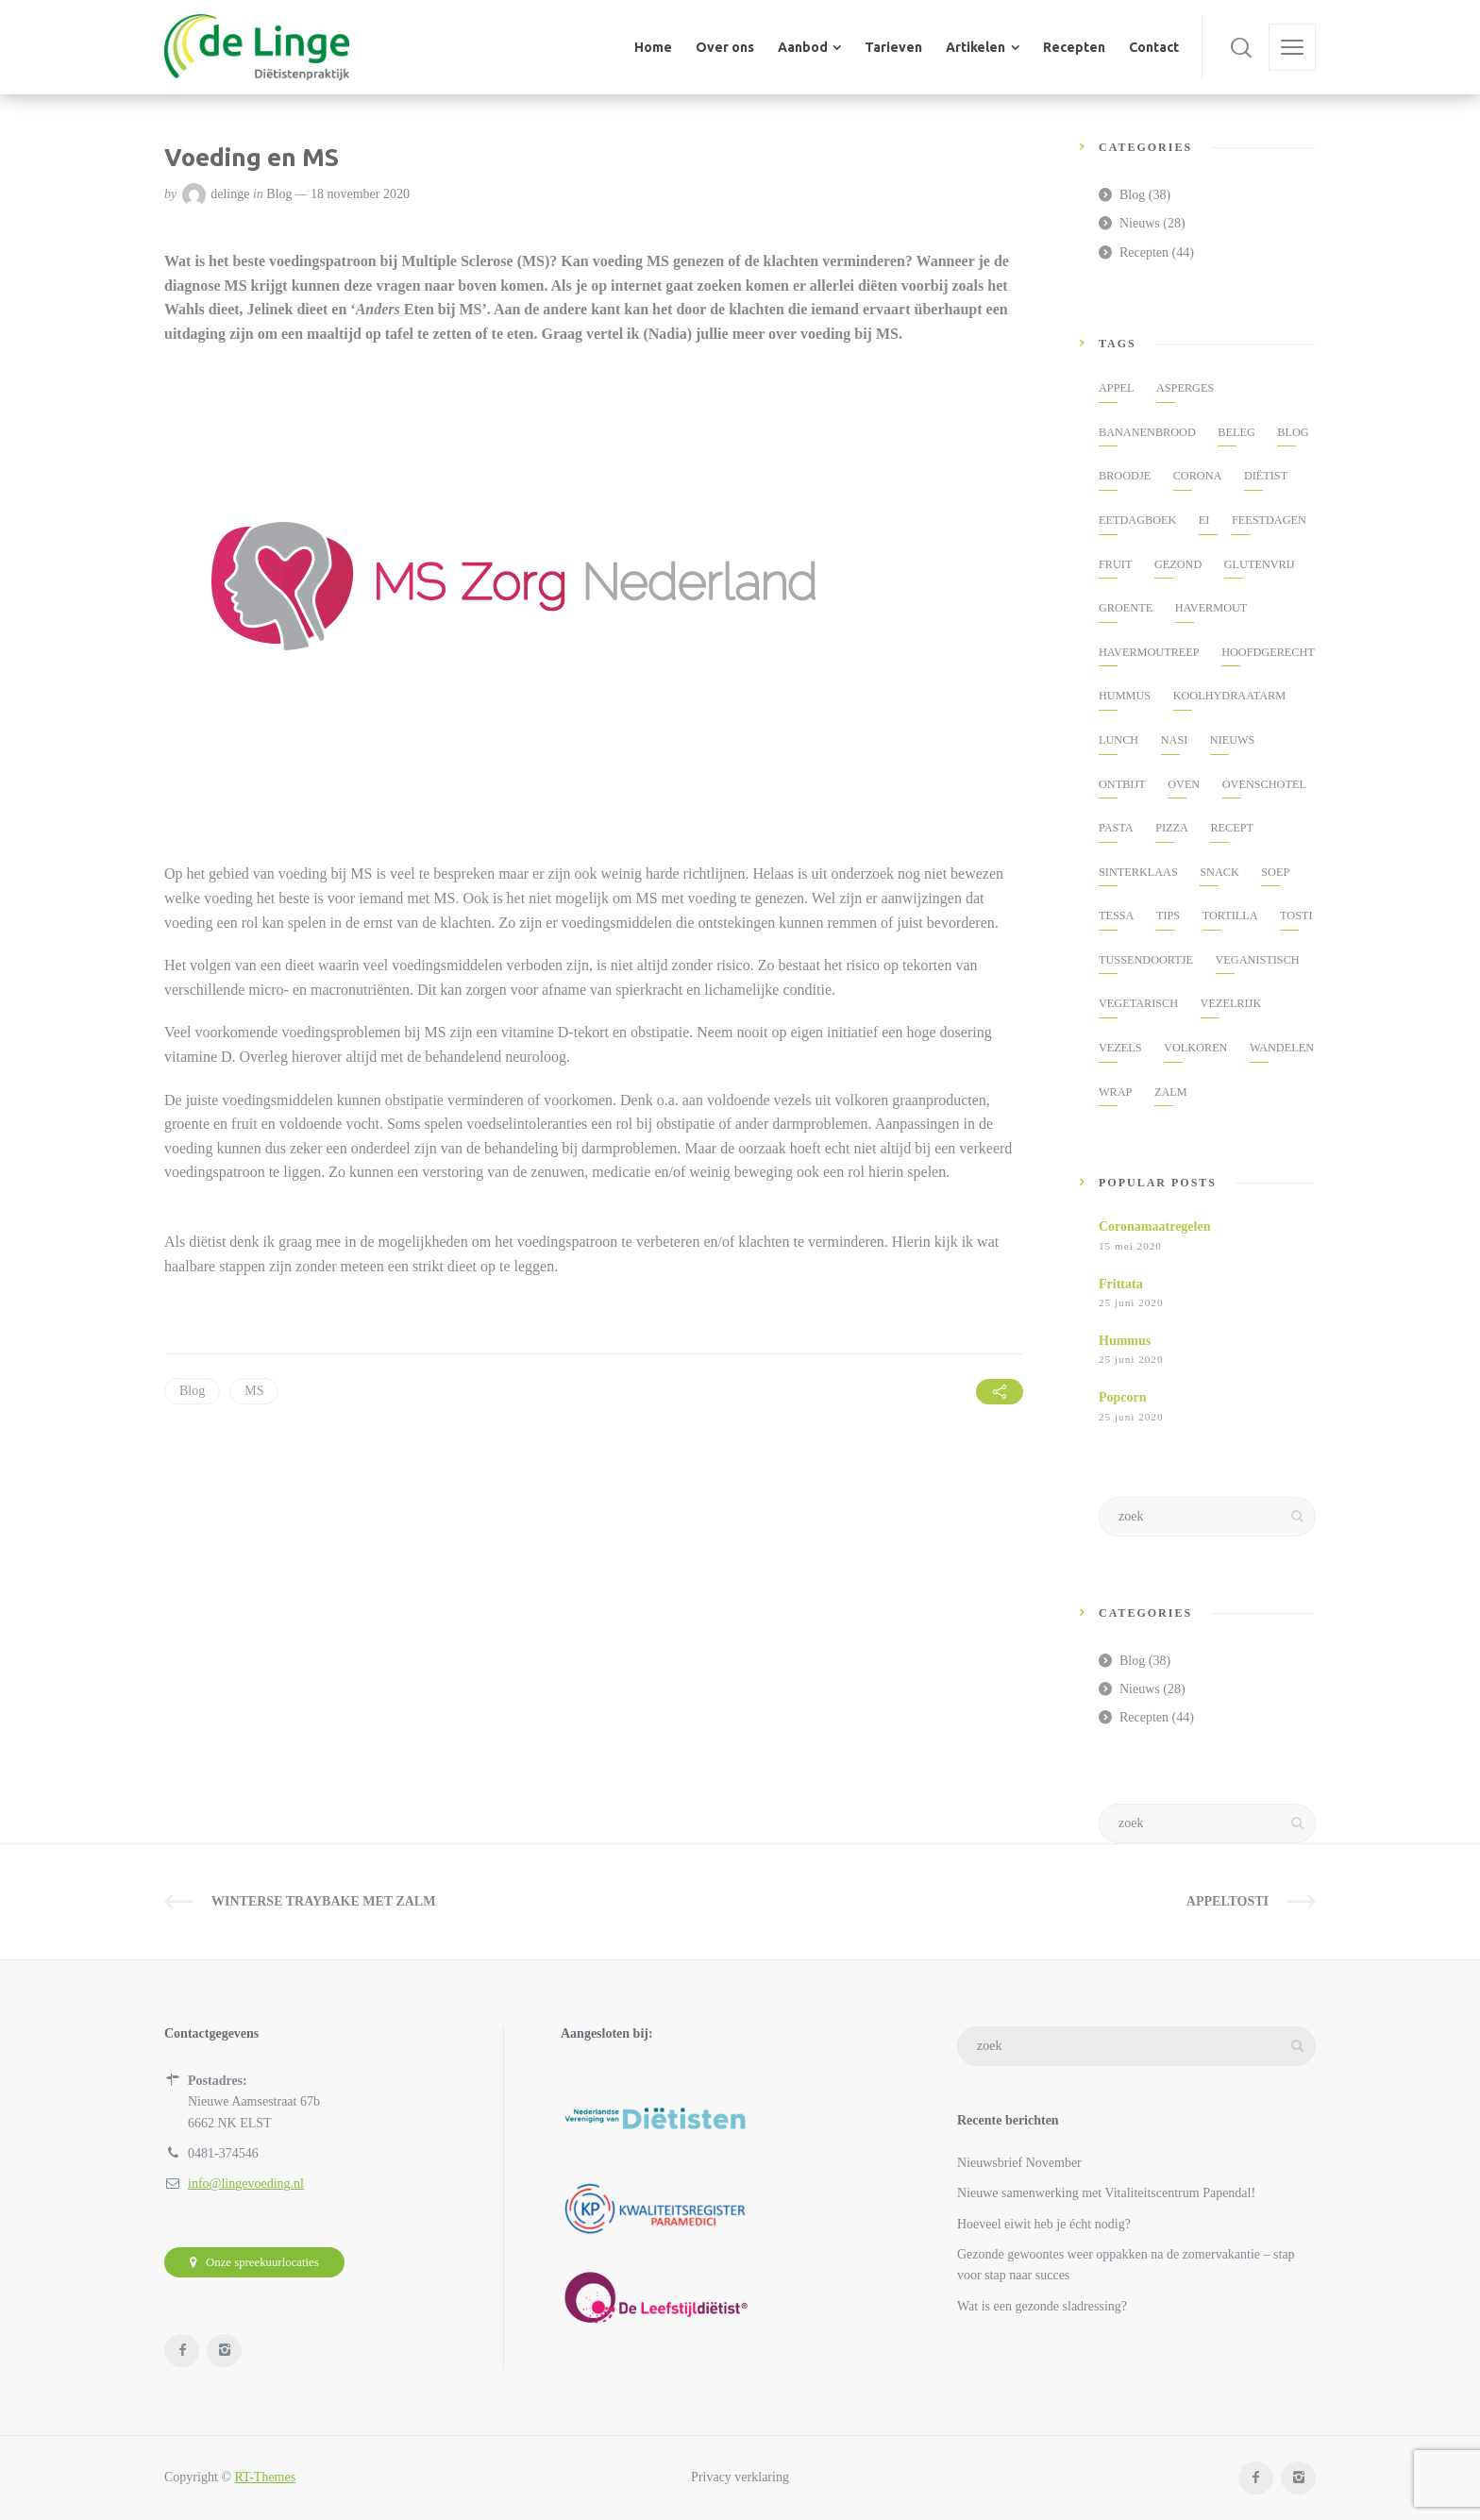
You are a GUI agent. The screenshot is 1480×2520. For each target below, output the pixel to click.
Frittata (1121, 1284)
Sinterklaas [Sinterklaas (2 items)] (1138, 872)
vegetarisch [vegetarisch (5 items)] (1138, 1003)
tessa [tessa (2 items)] (1116, 915)
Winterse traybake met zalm (323, 1901)
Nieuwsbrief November (1019, 2163)
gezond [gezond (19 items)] (1178, 564)
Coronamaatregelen (1154, 1226)
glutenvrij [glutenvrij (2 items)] (1259, 564)
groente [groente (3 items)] (1125, 607)
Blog (279, 194)
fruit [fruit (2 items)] (1115, 564)
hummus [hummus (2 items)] (1125, 695)
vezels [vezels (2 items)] (1120, 1047)
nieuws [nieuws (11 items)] (1232, 740)
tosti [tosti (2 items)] (1296, 915)
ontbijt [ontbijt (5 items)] (1122, 784)
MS (253, 1391)
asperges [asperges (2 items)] (1185, 388)
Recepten (1144, 252)
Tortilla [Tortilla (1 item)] (1230, 915)
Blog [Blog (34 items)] (1292, 432)
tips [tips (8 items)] (1168, 915)
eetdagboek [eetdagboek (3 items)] (1137, 520)
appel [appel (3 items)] (1116, 388)
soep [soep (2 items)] (1275, 872)
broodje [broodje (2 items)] (1125, 475)
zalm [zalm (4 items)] (1170, 1092)
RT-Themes (264, 2477)
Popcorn (1123, 1397)
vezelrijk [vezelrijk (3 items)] (1231, 1003)
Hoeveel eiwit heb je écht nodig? (1044, 2224)
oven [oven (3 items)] (1184, 784)
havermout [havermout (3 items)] (1211, 607)
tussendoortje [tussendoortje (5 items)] (1146, 959)
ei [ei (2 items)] (1204, 520)
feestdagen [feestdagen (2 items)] (1269, 520)
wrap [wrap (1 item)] (1115, 1092)
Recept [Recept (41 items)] (1231, 827)
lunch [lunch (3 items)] (1118, 740)
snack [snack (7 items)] (1219, 872)
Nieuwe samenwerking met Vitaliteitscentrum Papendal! (1106, 2193)
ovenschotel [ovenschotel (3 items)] (1264, 784)
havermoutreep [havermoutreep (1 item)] (1149, 652)
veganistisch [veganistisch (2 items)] (1258, 959)
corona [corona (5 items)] (1197, 475)
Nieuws (1139, 223)
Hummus (1125, 1341)
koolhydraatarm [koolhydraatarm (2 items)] (1229, 695)
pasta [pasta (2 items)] (1116, 827)
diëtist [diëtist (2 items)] (1265, 475)
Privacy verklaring (740, 2477)
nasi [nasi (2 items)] (1174, 740)
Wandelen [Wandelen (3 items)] (1282, 1047)
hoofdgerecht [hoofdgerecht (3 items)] (1268, 652)
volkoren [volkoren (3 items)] (1195, 1047)
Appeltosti (1227, 1901)
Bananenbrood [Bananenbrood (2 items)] (1147, 432)
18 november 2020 (360, 194)
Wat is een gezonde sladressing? (1042, 2306)
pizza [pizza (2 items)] (1171, 827)
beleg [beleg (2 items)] (1236, 432)
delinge (229, 194)
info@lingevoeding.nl (246, 2183)
